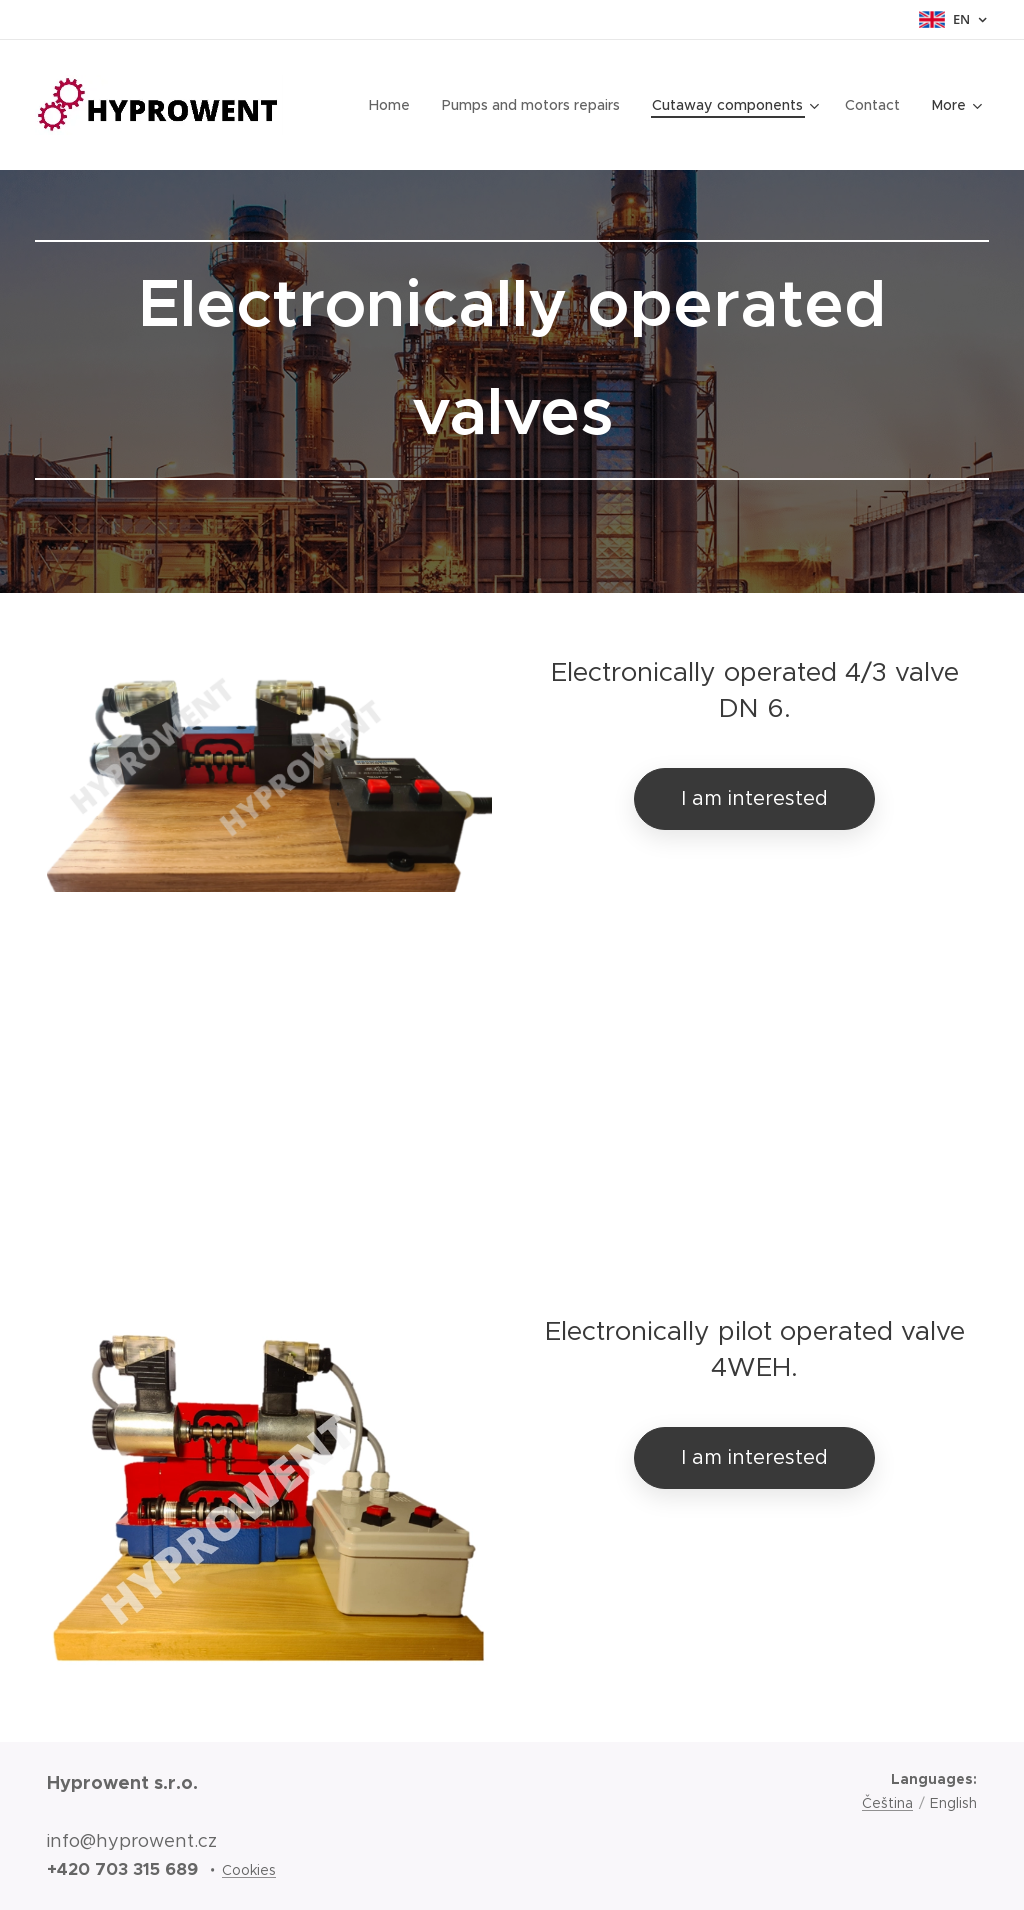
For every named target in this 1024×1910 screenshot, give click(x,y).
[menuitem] (396, 105)
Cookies (249, 1870)
